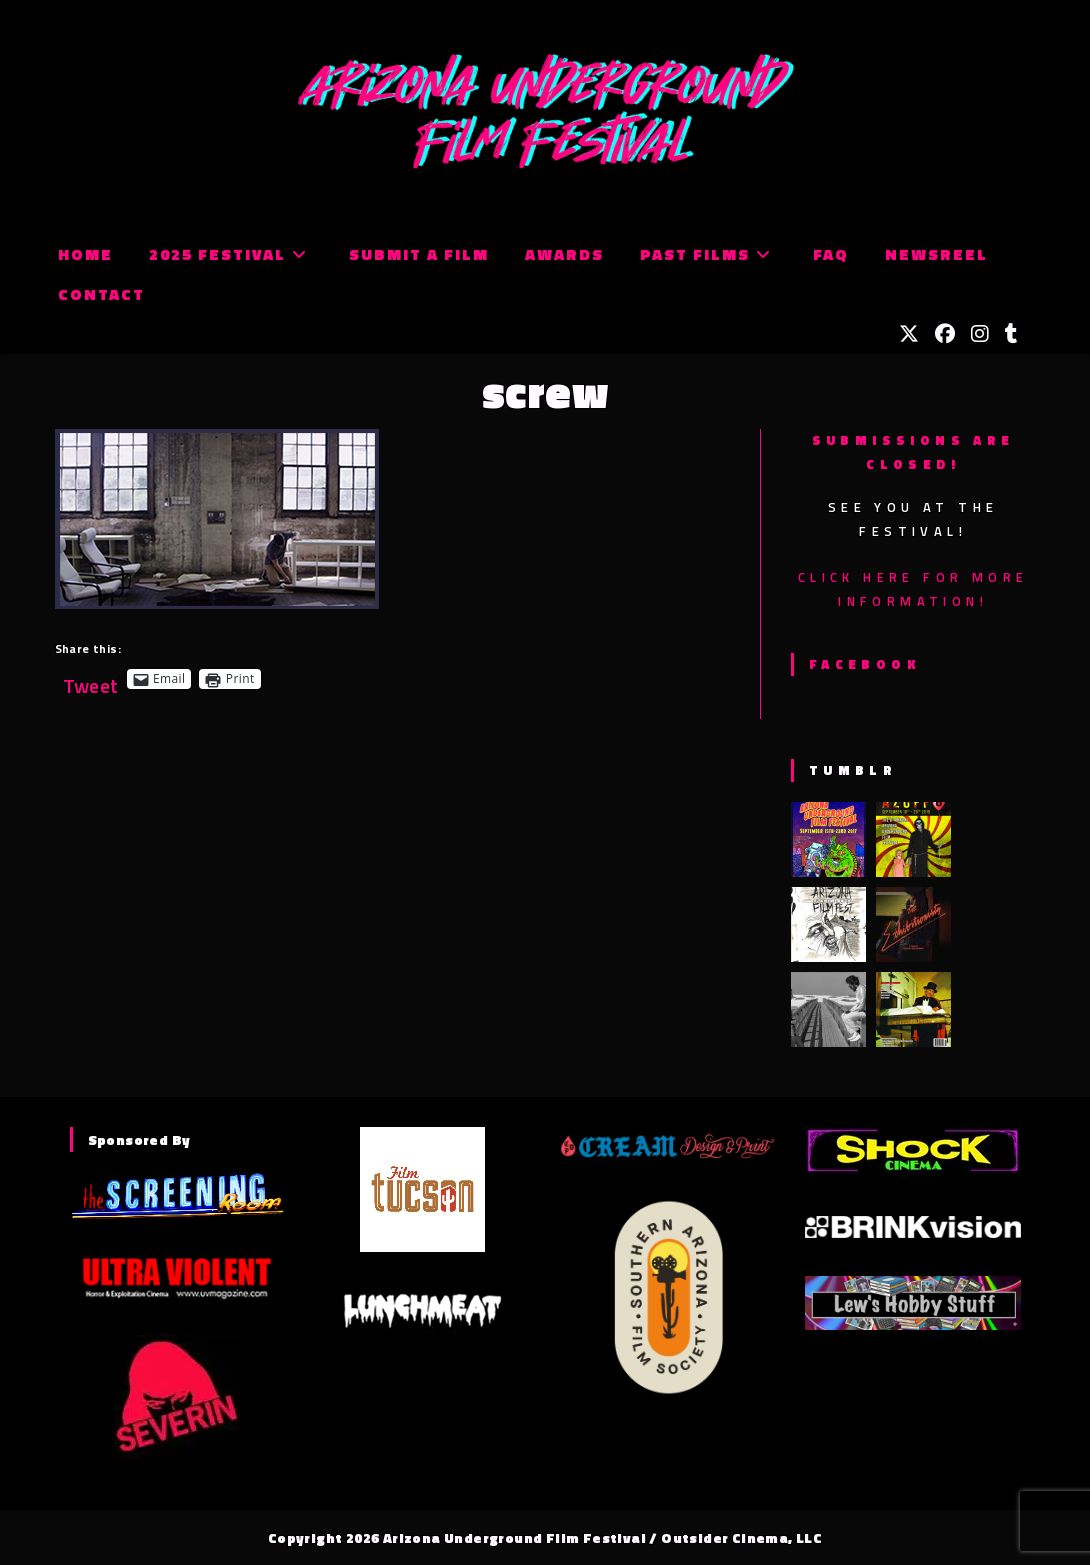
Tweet (91, 678)
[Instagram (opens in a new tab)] (980, 334)
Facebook (864, 664)
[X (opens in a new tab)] (909, 334)
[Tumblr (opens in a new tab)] (1011, 334)
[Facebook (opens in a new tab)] (945, 334)
